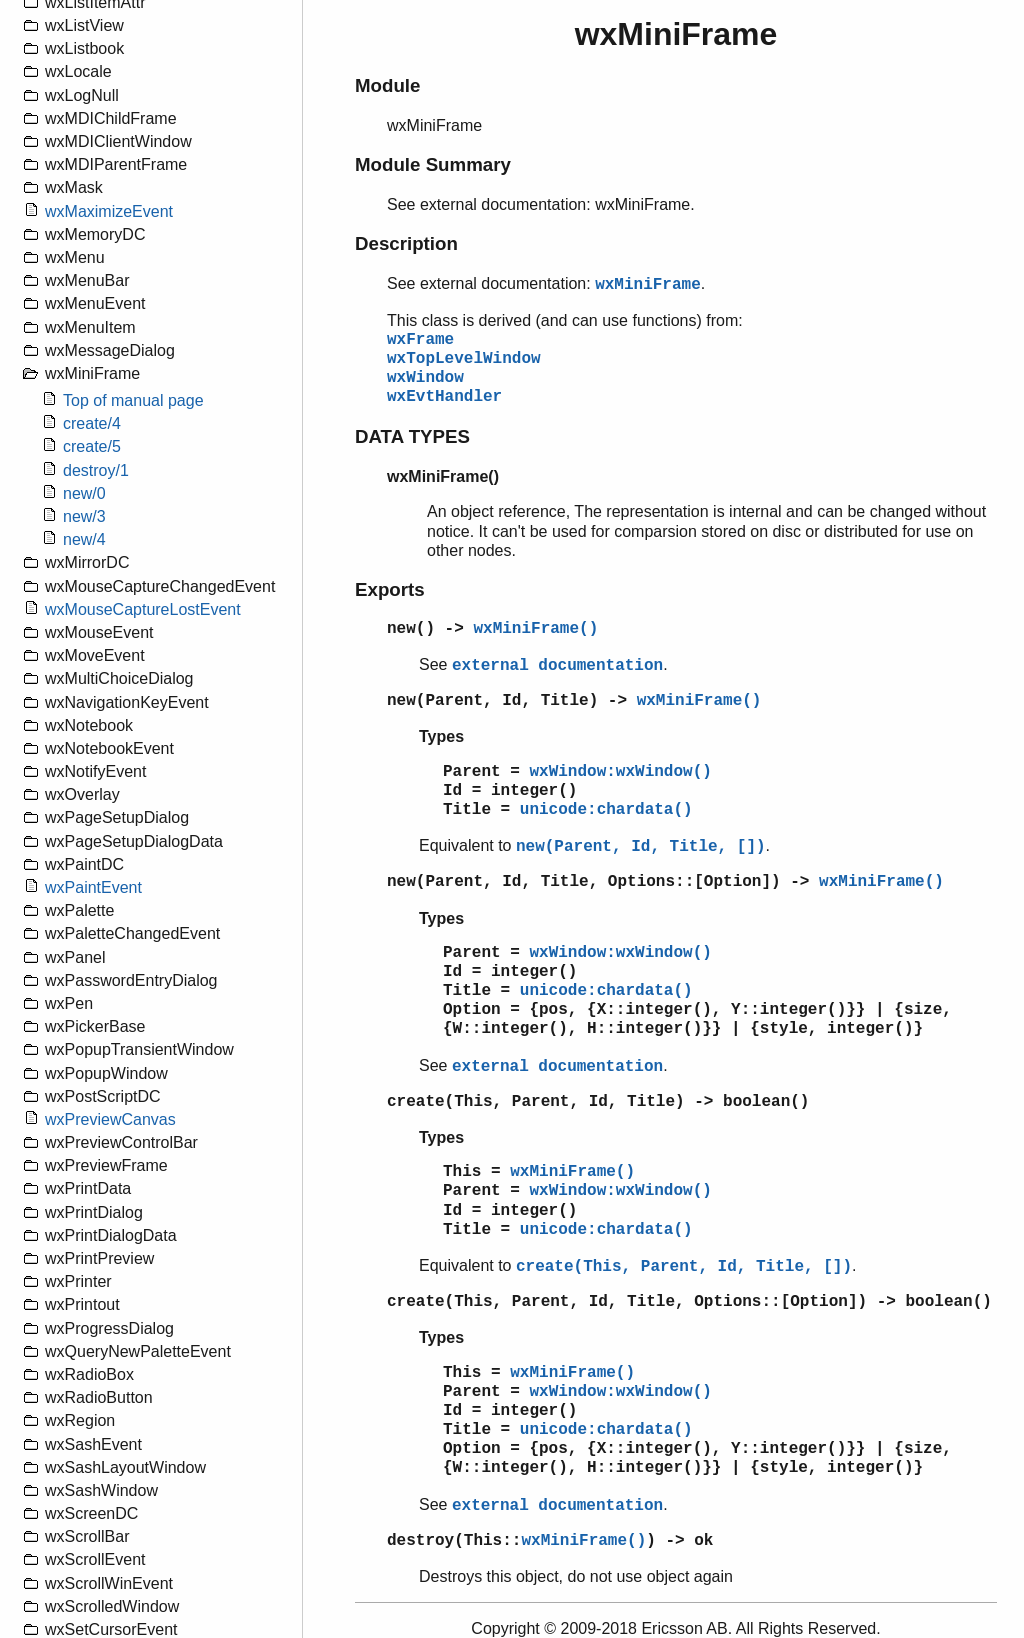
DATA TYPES (412, 436)
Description (406, 243)
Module (387, 85)
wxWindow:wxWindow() (620, 772)
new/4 (84, 539)
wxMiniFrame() (535, 629)
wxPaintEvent (93, 887)
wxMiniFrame (648, 285)
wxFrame (420, 340)
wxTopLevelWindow (464, 359)
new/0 (84, 493)
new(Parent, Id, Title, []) (641, 847)
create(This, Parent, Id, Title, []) (684, 1267)
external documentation (557, 666)
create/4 (92, 423)
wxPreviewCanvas (110, 1119)
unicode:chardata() (606, 810)
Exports (390, 589)
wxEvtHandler (444, 397)
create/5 (92, 446)
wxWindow (425, 378)
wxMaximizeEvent (109, 211)
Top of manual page (133, 400)
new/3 (84, 516)
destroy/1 (96, 470)
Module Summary (433, 164)
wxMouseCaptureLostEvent (143, 609)
